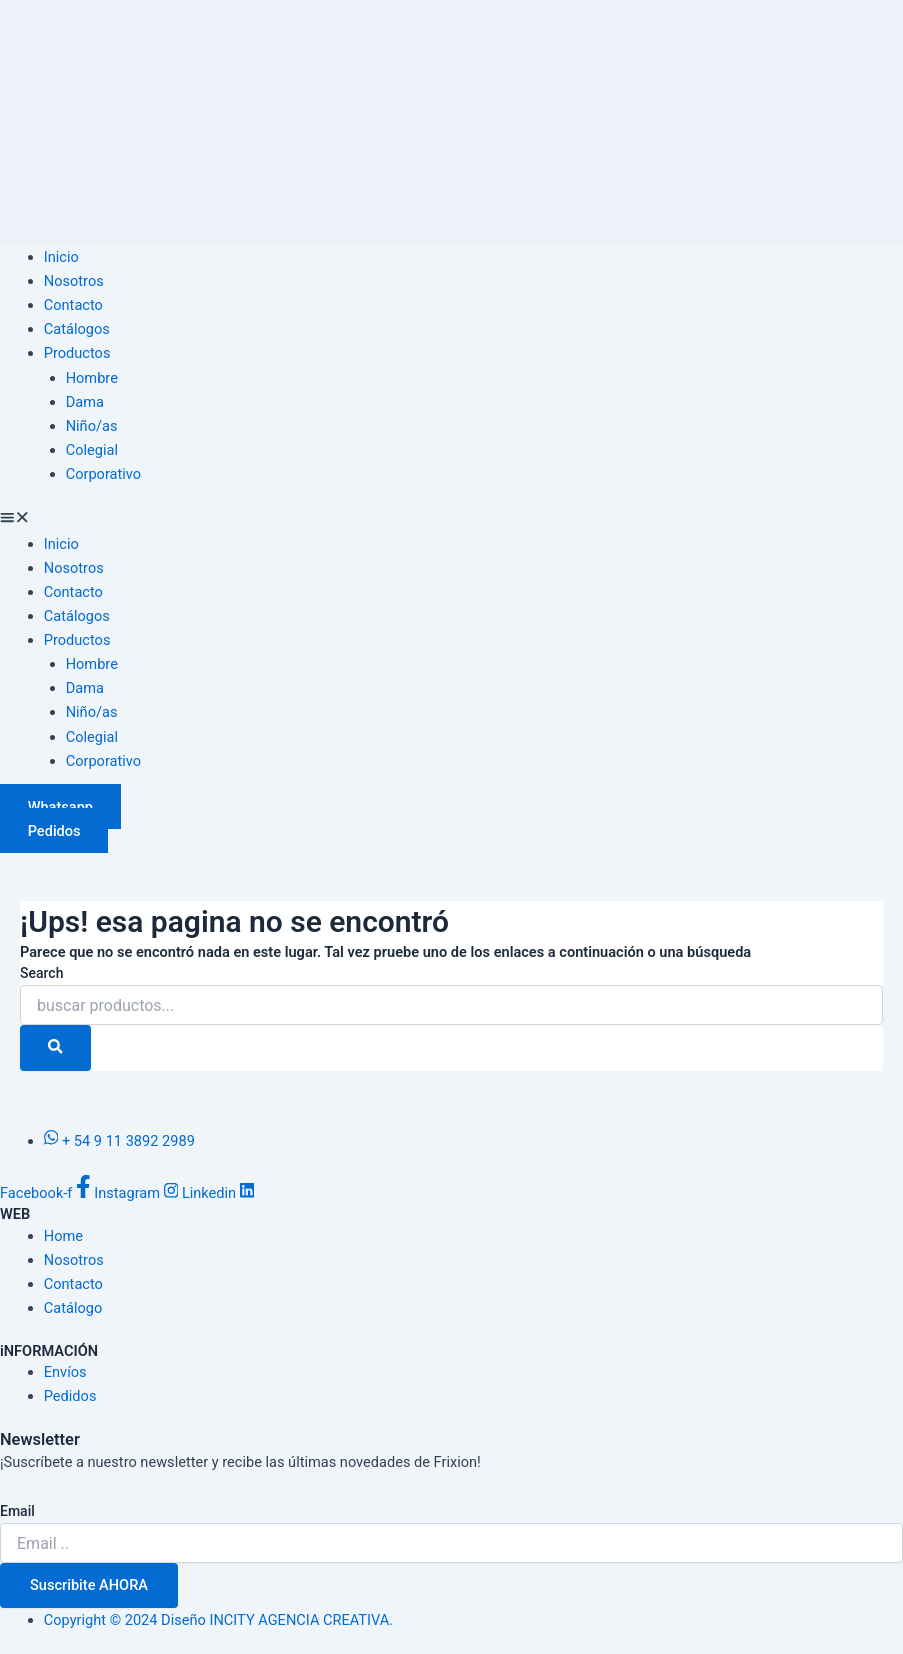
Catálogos (77, 329)
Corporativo (103, 474)
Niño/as (92, 426)
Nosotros (74, 281)
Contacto (73, 305)
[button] (451, 520)
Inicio (61, 257)
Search (41, 973)
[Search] (55, 1047)
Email (17, 1511)
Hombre (92, 378)
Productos (77, 353)
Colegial (92, 450)
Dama (85, 402)
